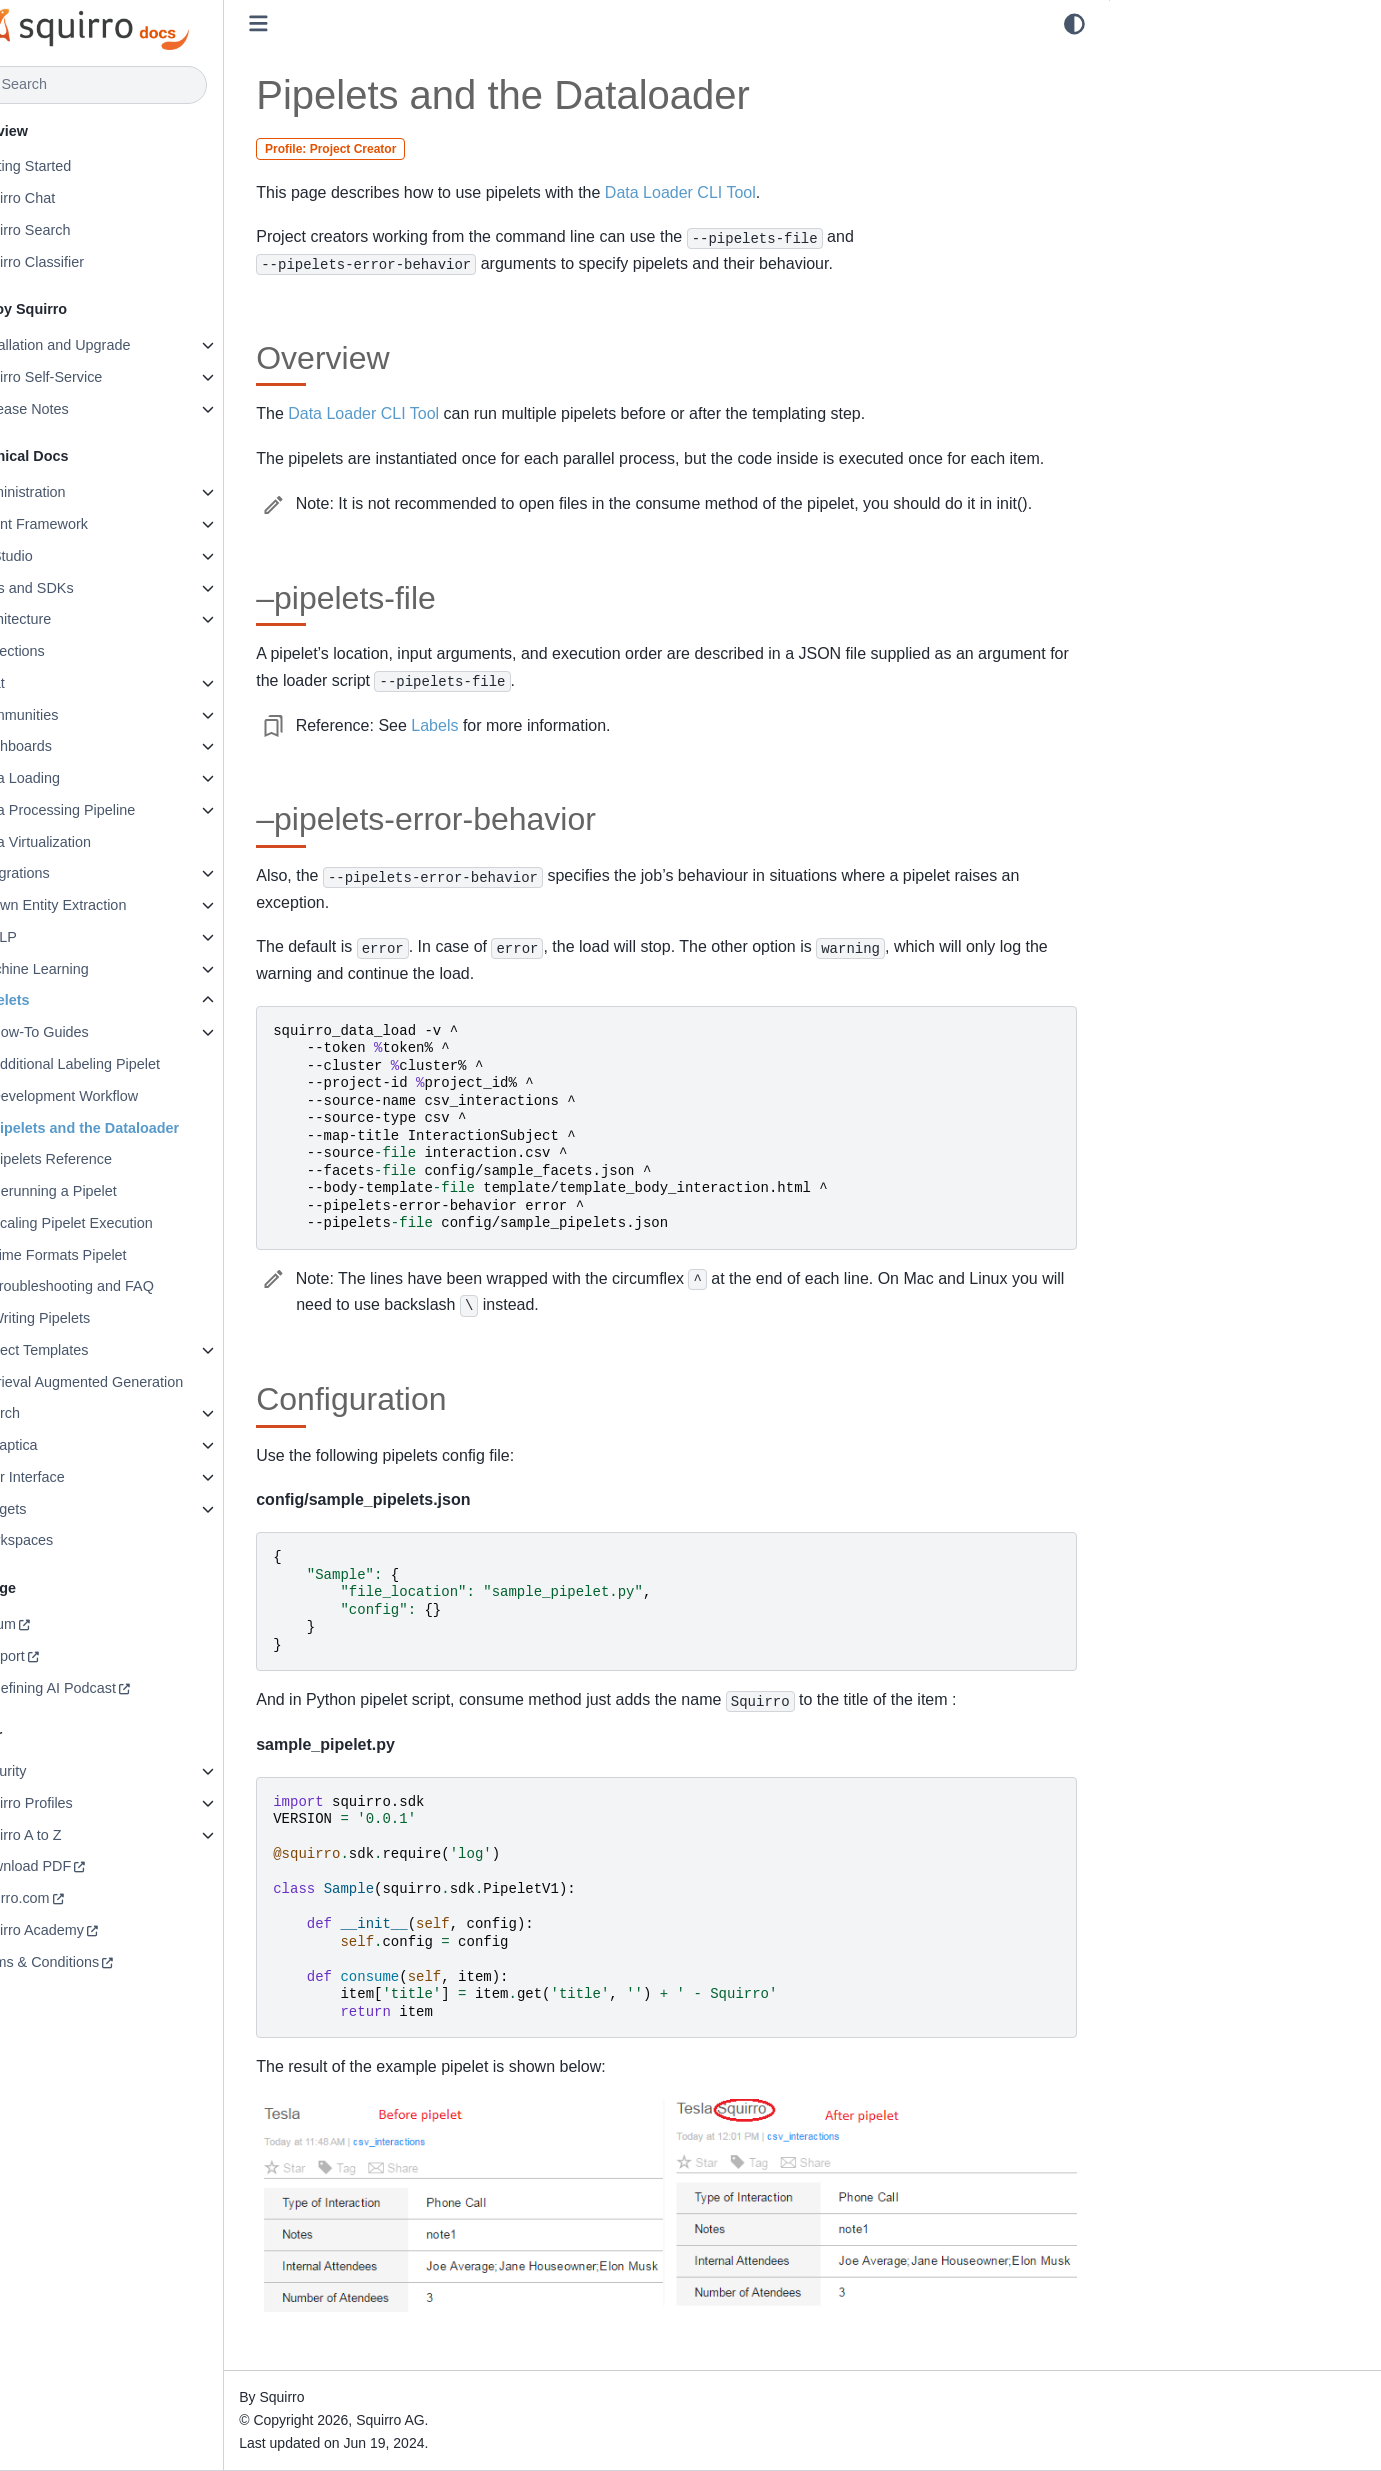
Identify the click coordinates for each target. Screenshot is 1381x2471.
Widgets (52, 1509)
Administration (71, 492)
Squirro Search (74, 230)
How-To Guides (91, 1032)
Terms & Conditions (88, 1962)
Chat (41, 683)
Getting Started (74, 166)
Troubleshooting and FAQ (123, 1286)
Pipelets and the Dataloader (136, 1128)
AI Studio (55, 556)
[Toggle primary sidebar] (310, 23)
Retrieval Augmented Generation (130, 1382)
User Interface (71, 1477)
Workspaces (65, 1540)
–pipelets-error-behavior (1202, 117)
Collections (61, 651)
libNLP (47, 937)
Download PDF (74, 1866)
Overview (1156, 61)
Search (49, 1413)
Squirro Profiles (75, 1803)
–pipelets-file (1166, 89)
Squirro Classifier (81, 262)
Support (51, 1656)
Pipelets (53, 1000)
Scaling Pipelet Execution (123, 1223)
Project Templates (83, 1350)
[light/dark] (1074, 24)
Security (52, 1771)
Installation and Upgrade (104, 345)
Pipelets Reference (103, 1159)
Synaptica (57, 1445)
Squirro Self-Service (90, 377)
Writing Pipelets (92, 1318)
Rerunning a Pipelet (105, 1191)
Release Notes (73, 409)
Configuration (1169, 144)
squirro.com (63, 1898)
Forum (47, 1624)
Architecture (64, 619)
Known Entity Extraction (102, 905)
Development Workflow (116, 1096)
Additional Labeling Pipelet (127, 1064)
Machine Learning (83, 969)
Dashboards (65, 746)
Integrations (63, 873)
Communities (68, 715)
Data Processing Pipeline (106, 810)
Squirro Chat (66, 198)
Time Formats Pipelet (110, 1255)
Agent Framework (83, 524)
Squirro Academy (81, 1930)
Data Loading (69, 778)
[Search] (137, 85)
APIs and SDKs (75, 588)
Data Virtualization (84, 842)
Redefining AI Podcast (97, 1688)
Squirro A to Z (69, 1835)
